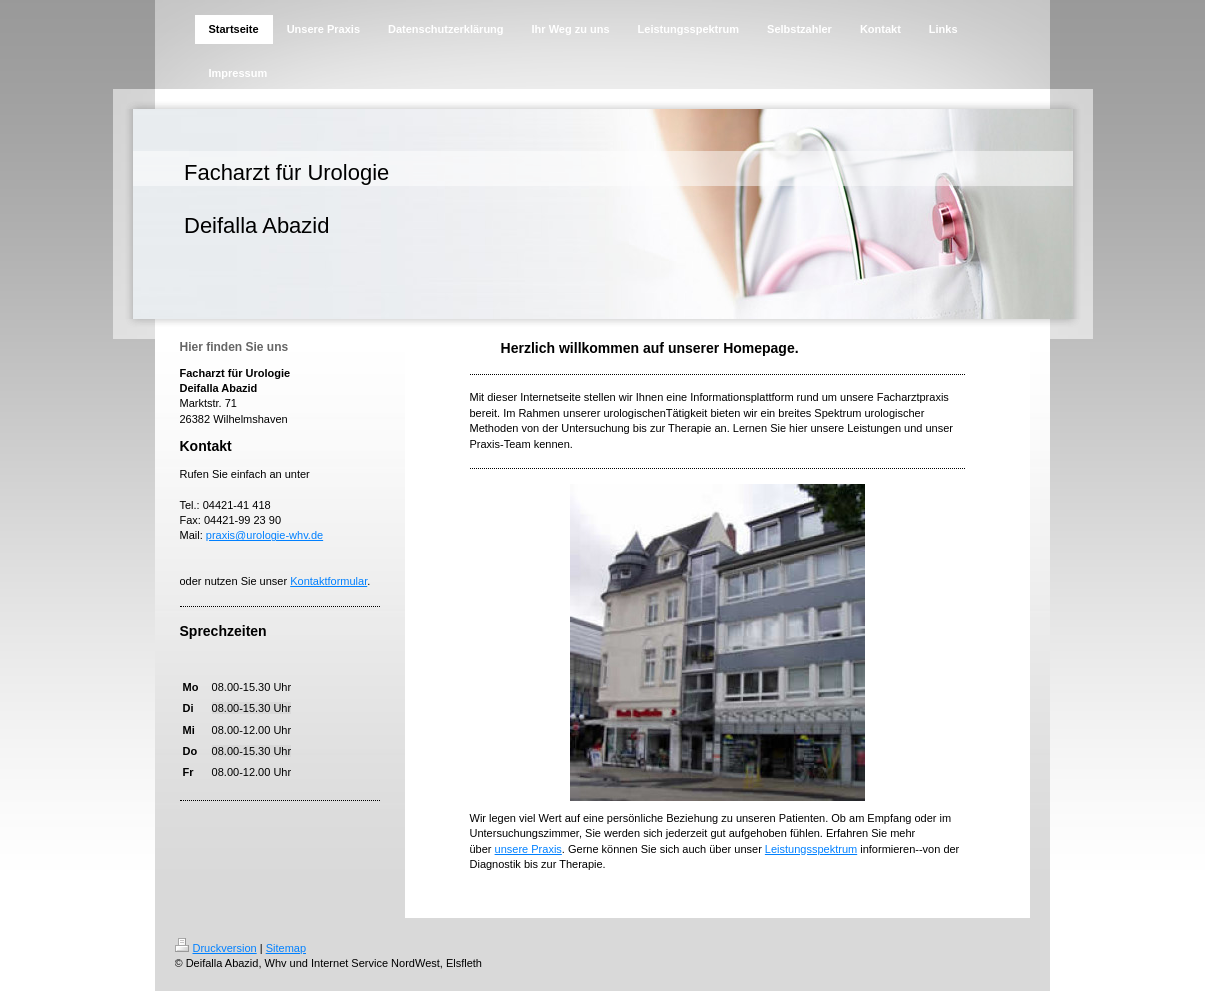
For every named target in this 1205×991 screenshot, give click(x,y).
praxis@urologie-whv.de (264, 535)
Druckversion (216, 948)
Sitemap (286, 948)
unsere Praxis (528, 849)
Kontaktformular (328, 581)
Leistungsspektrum (811, 849)
